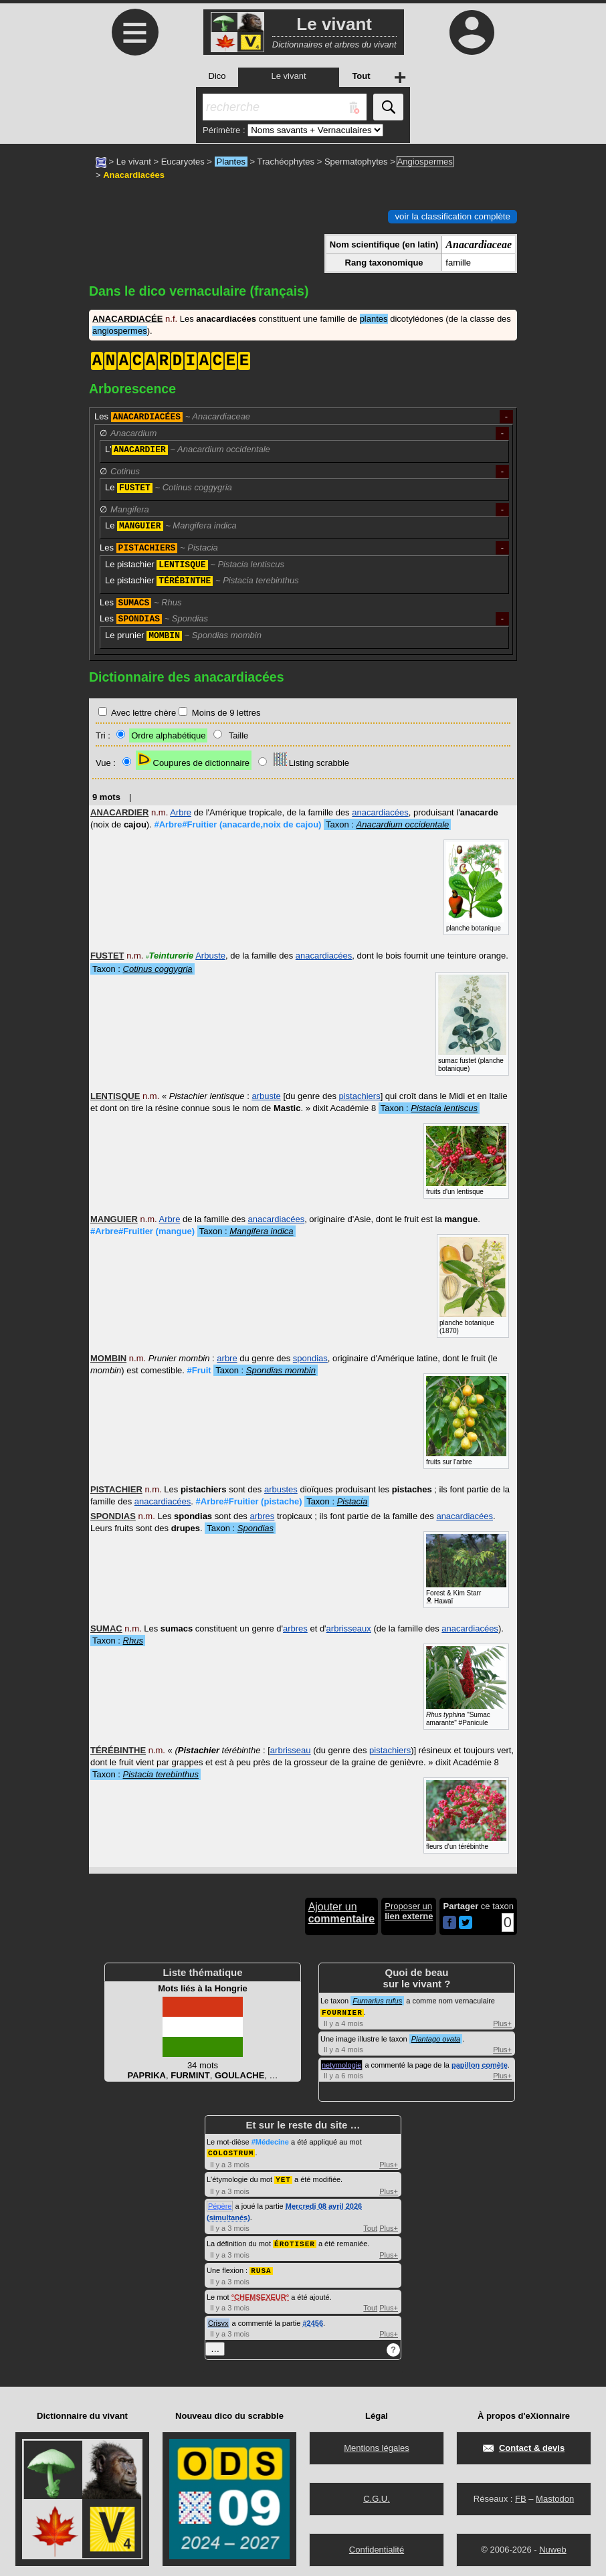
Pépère (219, 2204)
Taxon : (387, 824)
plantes (374, 319)
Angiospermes (425, 162)
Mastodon (555, 2495)
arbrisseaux (348, 1628)
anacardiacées (380, 812)
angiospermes (119, 331)
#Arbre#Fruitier (237, 824)
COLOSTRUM (231, 2152)
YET (283, 2178)
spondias (310, 1358)
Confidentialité (376, 2546)
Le (168, 488)
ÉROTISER (294, 2241)
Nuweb (552, 2546)
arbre (227, 1358)
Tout (370, 2226)
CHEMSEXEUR (260, 2294)
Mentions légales (376, 2445)
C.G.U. (376, 2495)
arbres (261, 1516)
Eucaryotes (183, 162)
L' (187, 449)
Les (172, 417)
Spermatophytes (356, 162)
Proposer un (409, 1911)
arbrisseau (290, 1750)
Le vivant (133, 162)
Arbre (180, 812)
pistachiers (360, 1096)
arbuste (265, 1096)
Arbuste (210, 956)
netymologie (341, 2064)
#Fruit (199, 1370)
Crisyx (218, 2320)
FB (520, 2495)
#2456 (312, 2320)
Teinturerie (169, 956)
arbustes (281, 1489)
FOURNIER (342, 2012)
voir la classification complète (452, 216)
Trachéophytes (286, 162)
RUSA (261, 2267)
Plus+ (502, 2023)
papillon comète (479, 2064)
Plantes (231, 162)
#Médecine (270, 2141)
